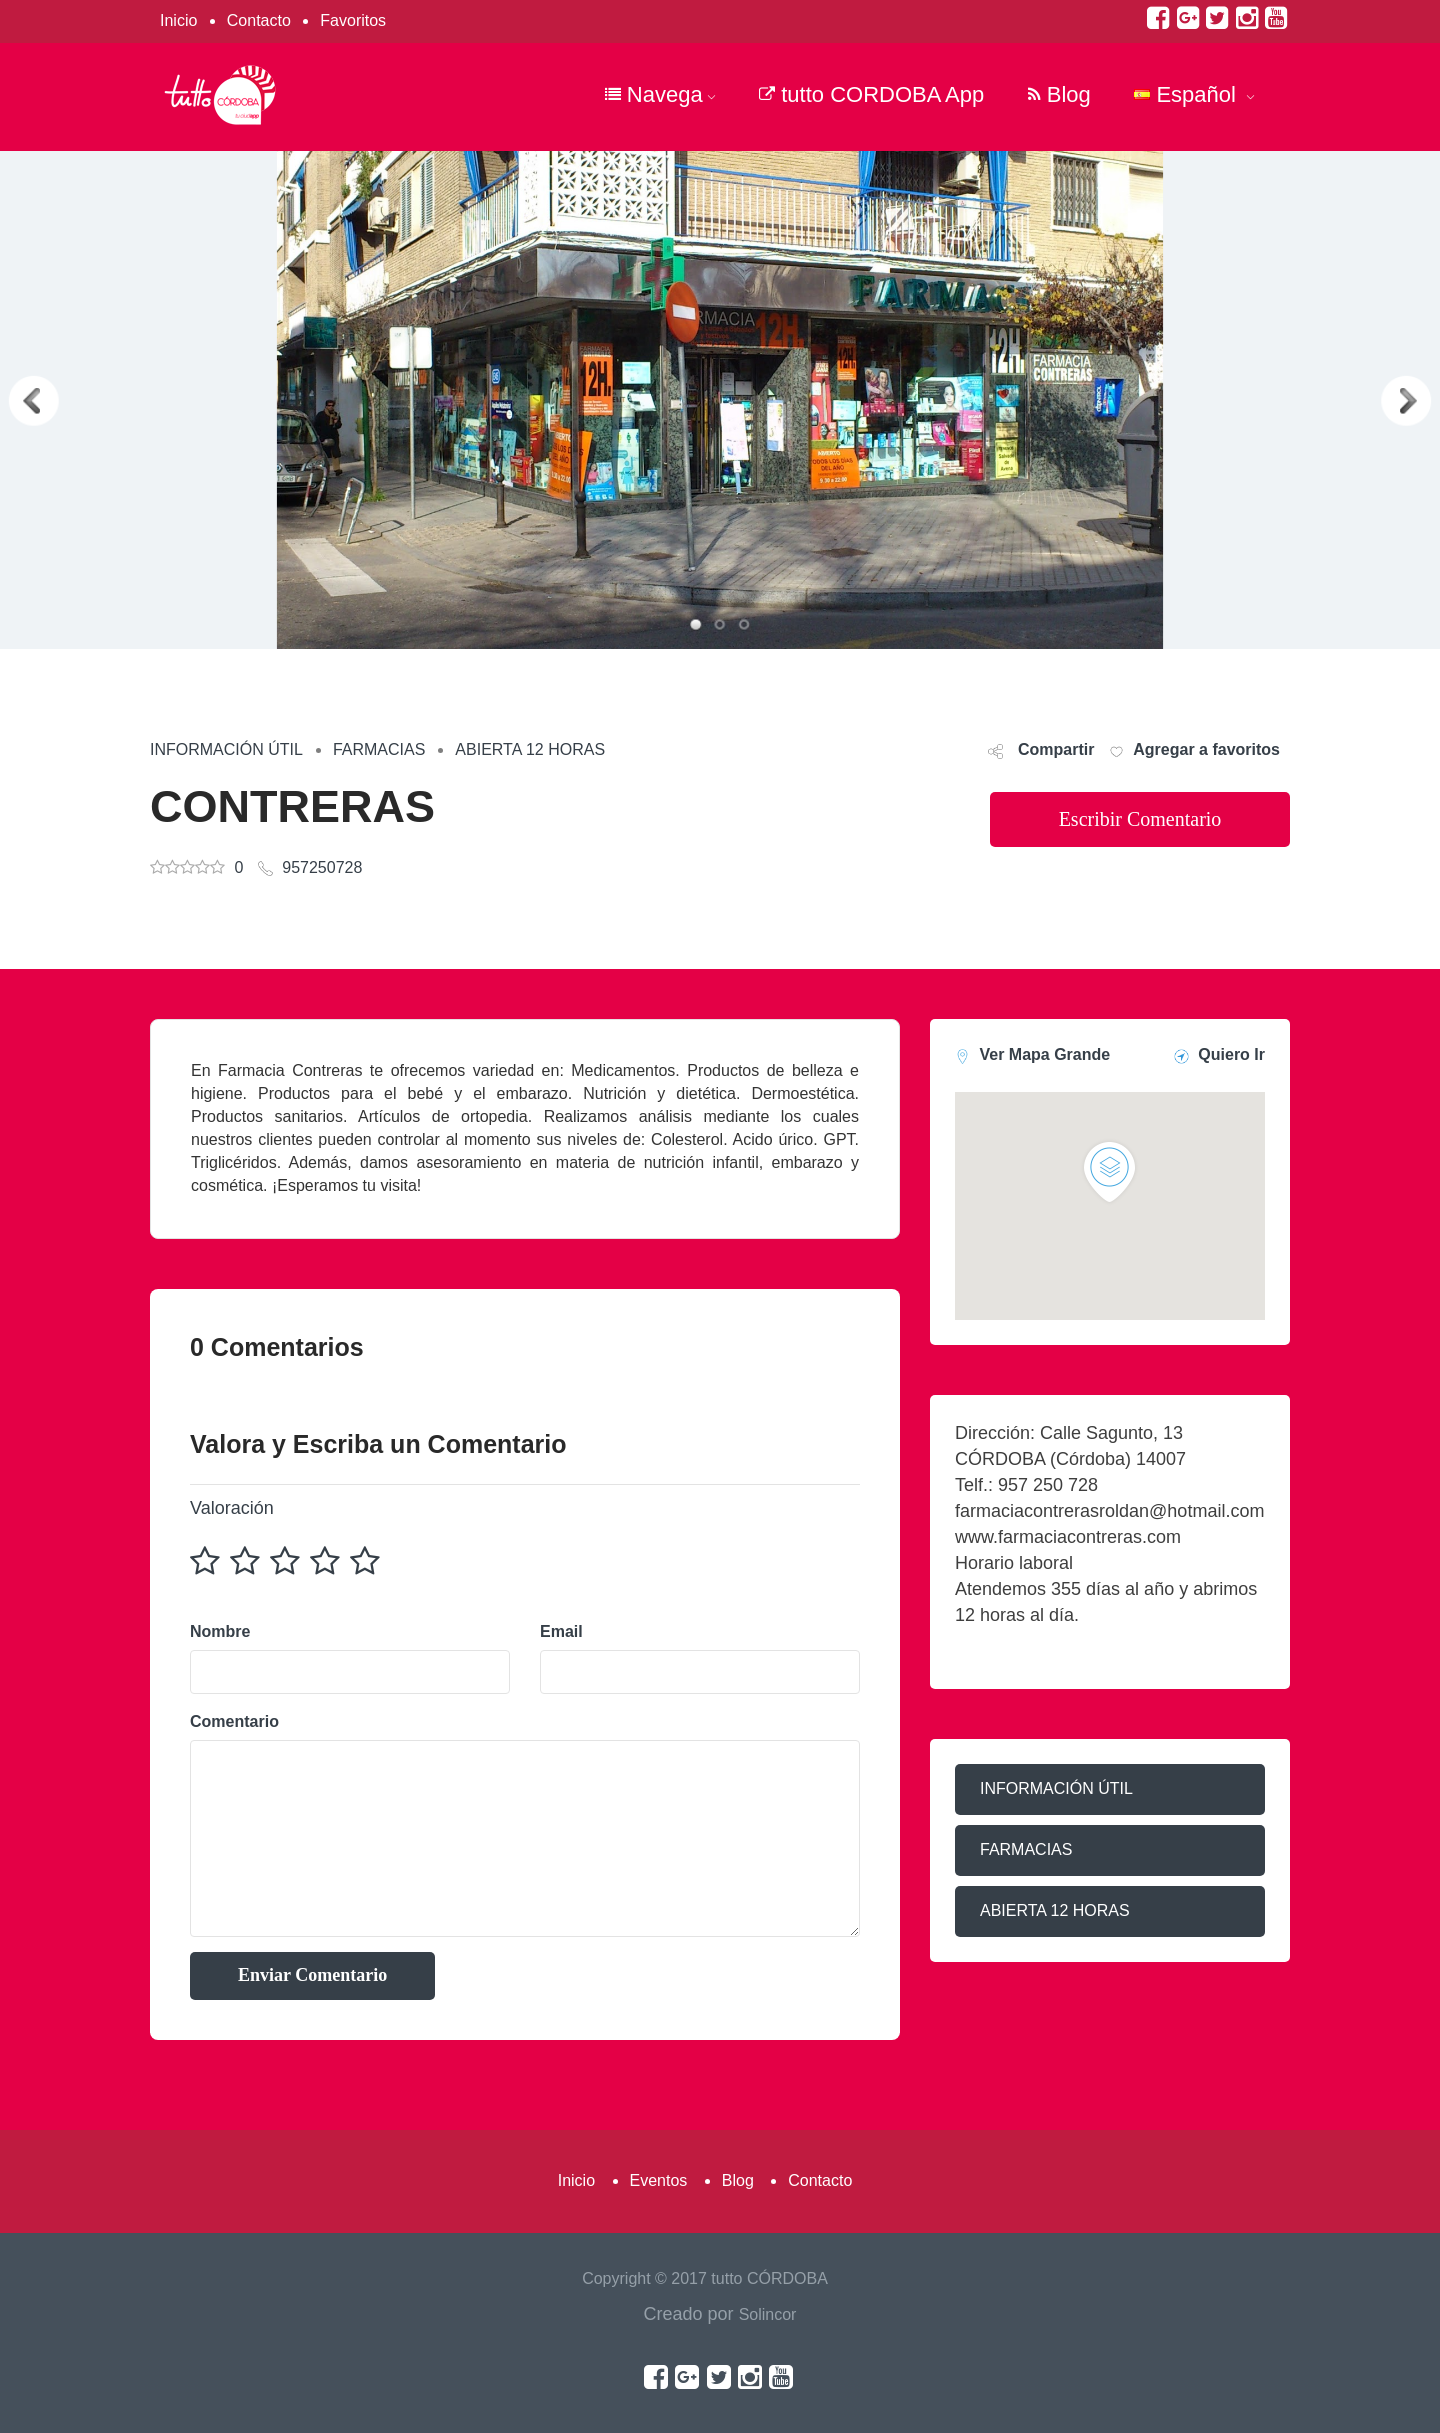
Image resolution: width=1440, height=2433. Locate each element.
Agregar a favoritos (1206, 749)
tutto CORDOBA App (871, 94)
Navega (660, 94)
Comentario (234, 1721)
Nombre (220, 1631)
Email (561, 1631)
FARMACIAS (379, 749)
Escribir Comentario (1140, 819)
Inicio (178, 20)
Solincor (768, 2314)
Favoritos (353, 20)
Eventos (659, 2180)
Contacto (259, 20)
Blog (1059, 94)
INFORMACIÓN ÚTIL (226, 749)
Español (1194, 94)
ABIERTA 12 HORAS (530, 749)
